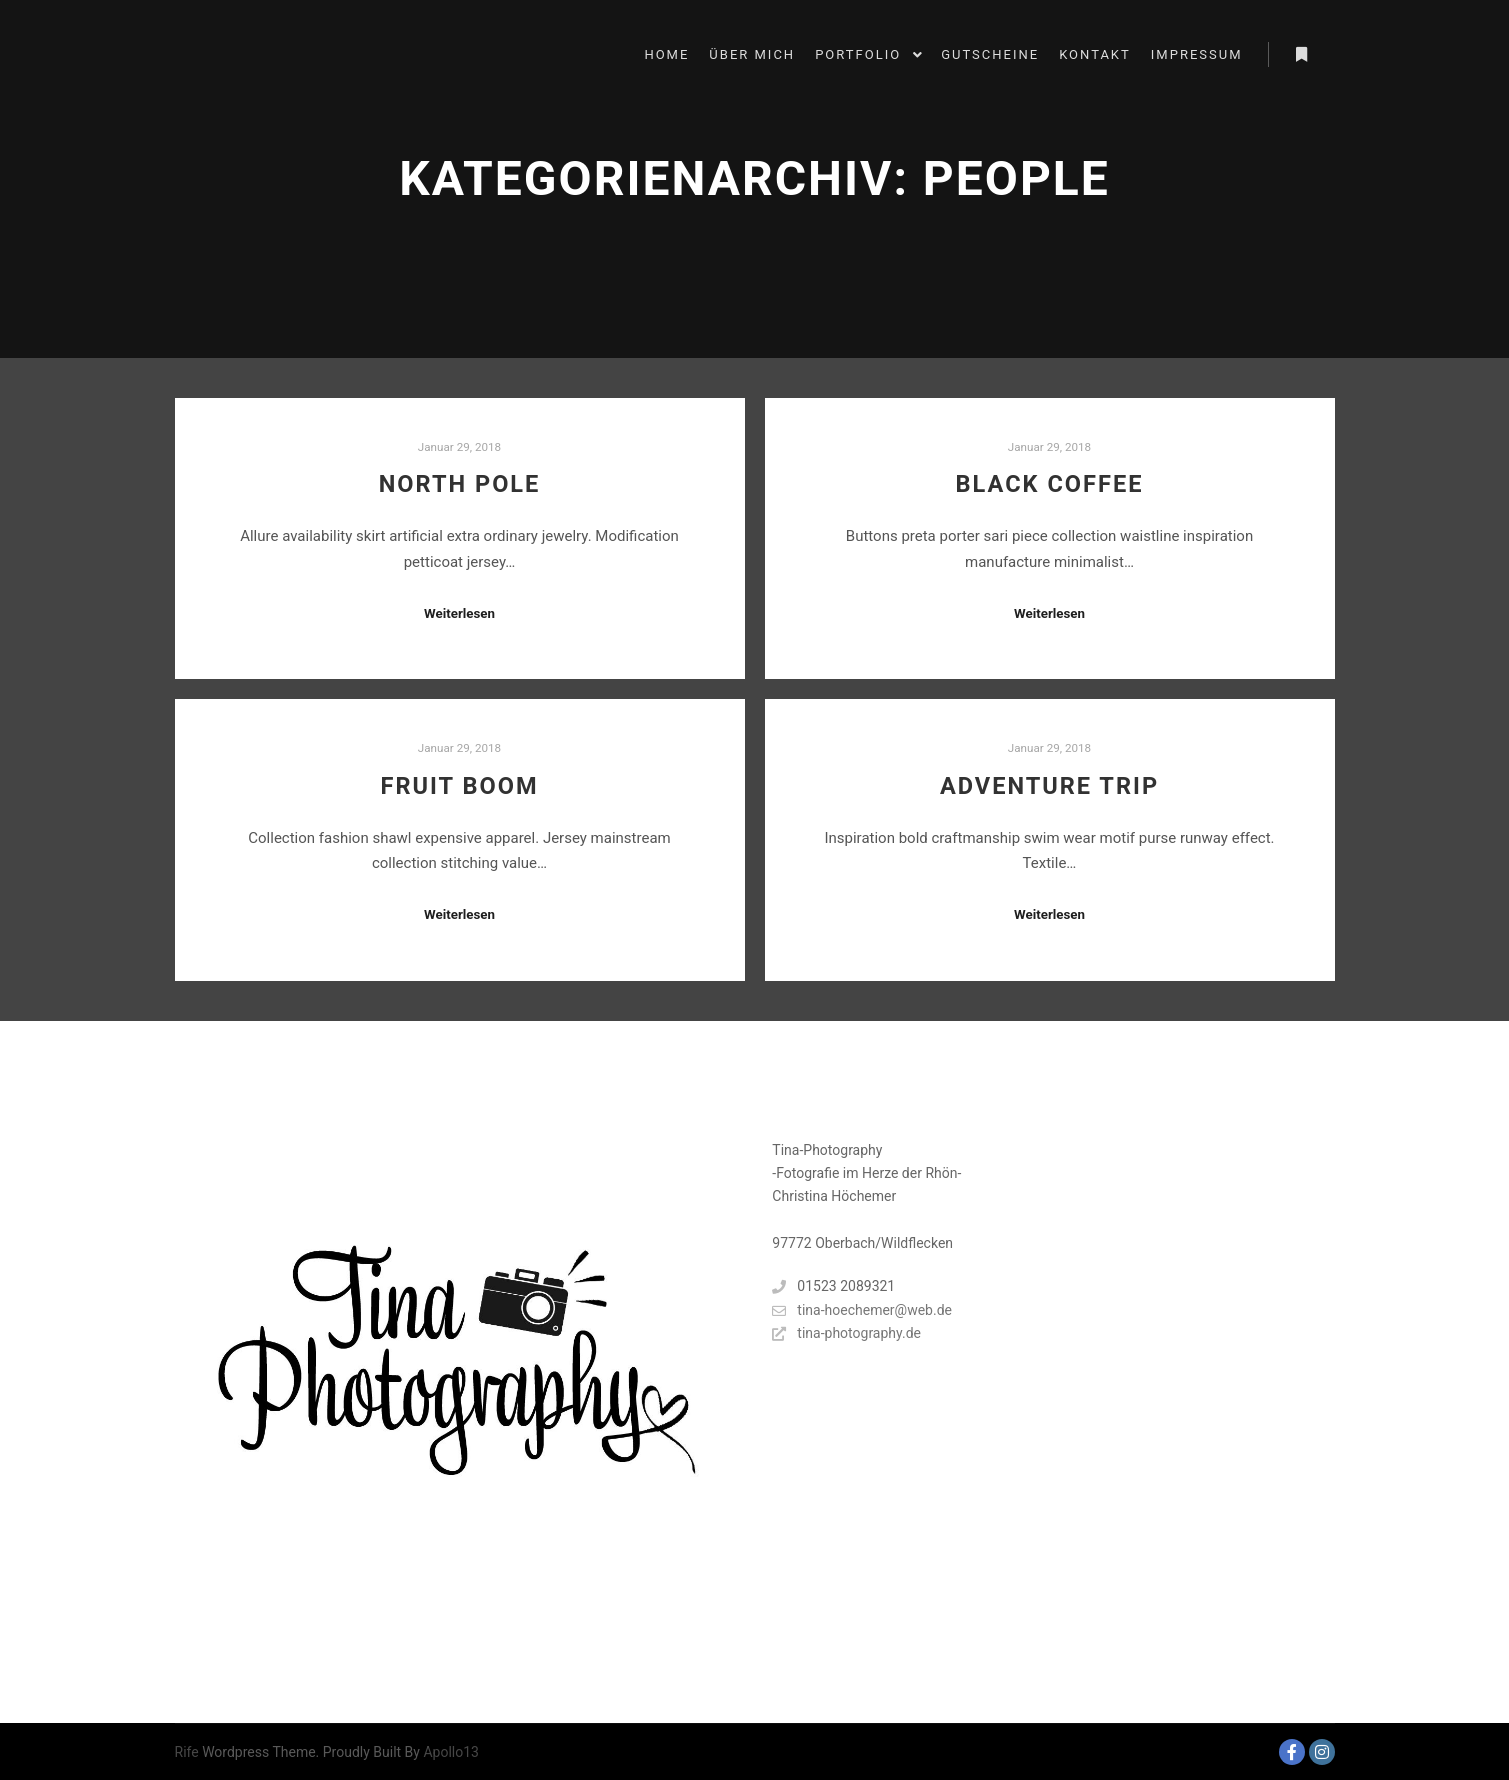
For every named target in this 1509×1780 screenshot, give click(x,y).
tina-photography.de (846, 1333)
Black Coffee (1050, 484)
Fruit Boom (459, 786)
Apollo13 (451, 1752)
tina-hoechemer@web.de (862, 1310)
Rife (187, 1752)
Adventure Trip (1049, 786)
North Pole (460, 484)
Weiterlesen (459, 613)
